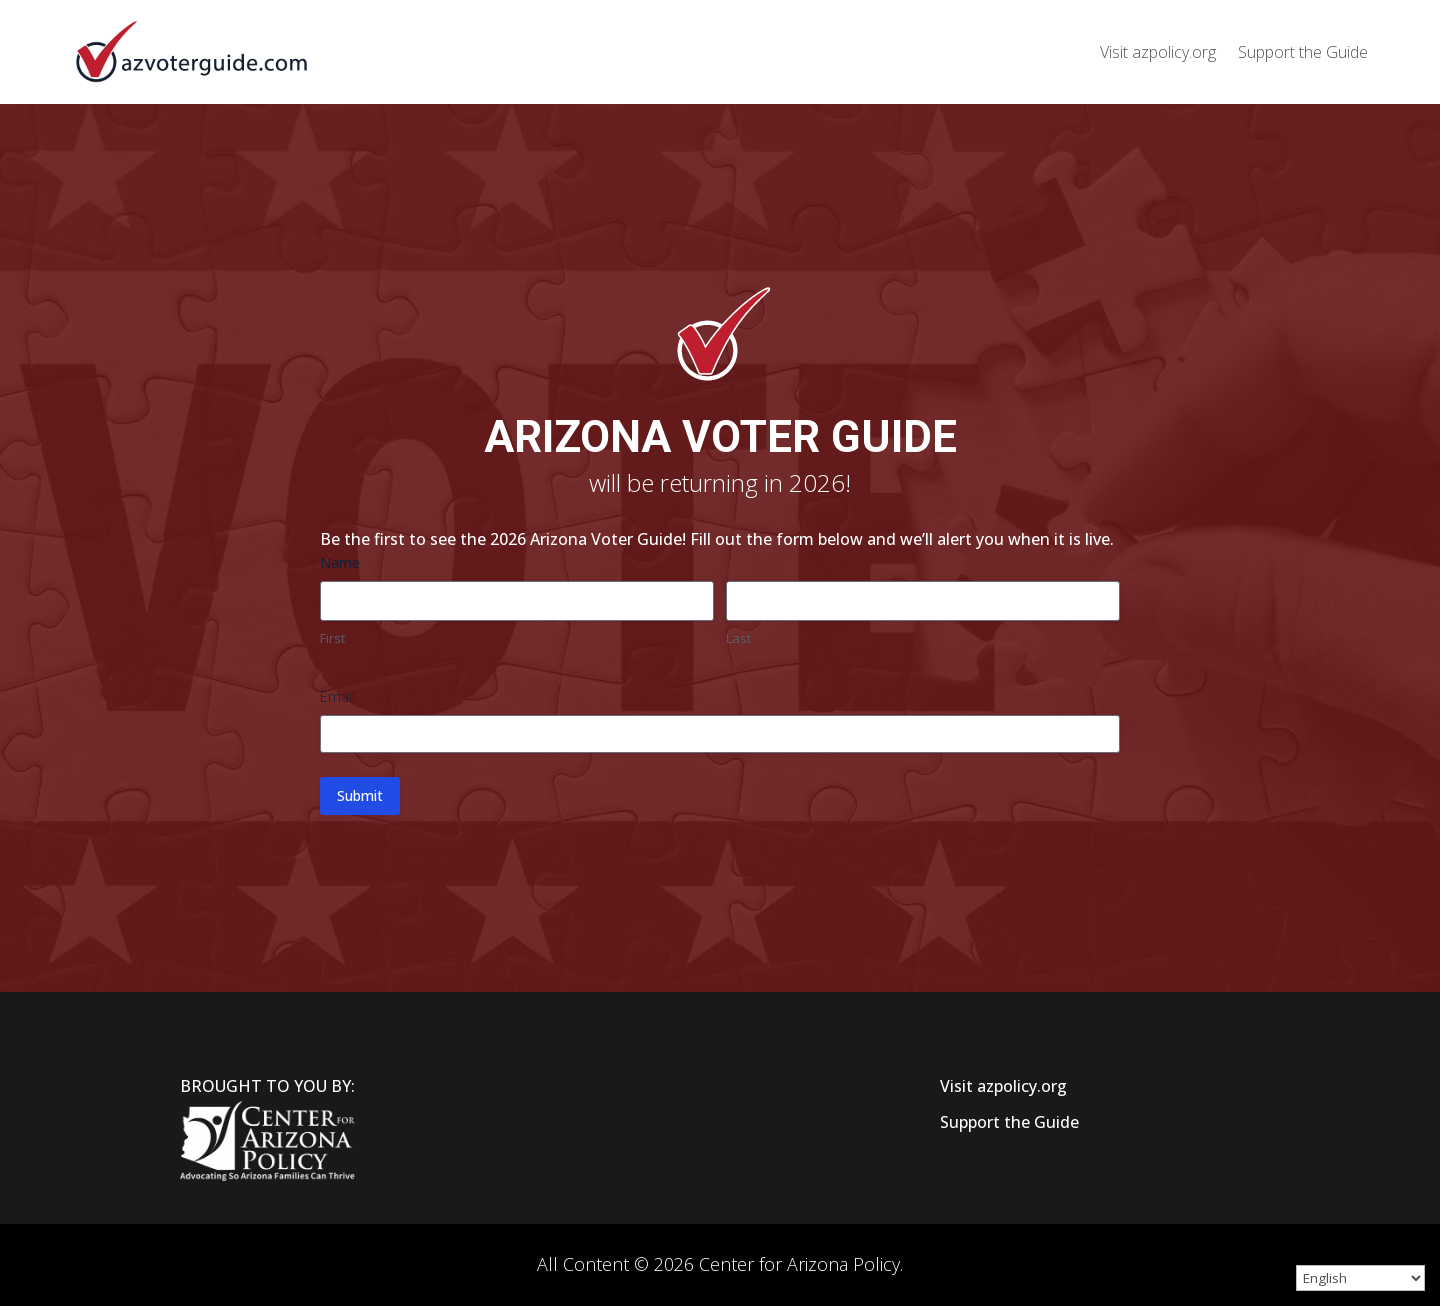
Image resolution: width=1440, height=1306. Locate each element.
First (332, 638)
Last (738, 638)
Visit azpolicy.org (1158, 52)
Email (337, 696)
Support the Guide (1303, 52)
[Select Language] (1360, 1278)
